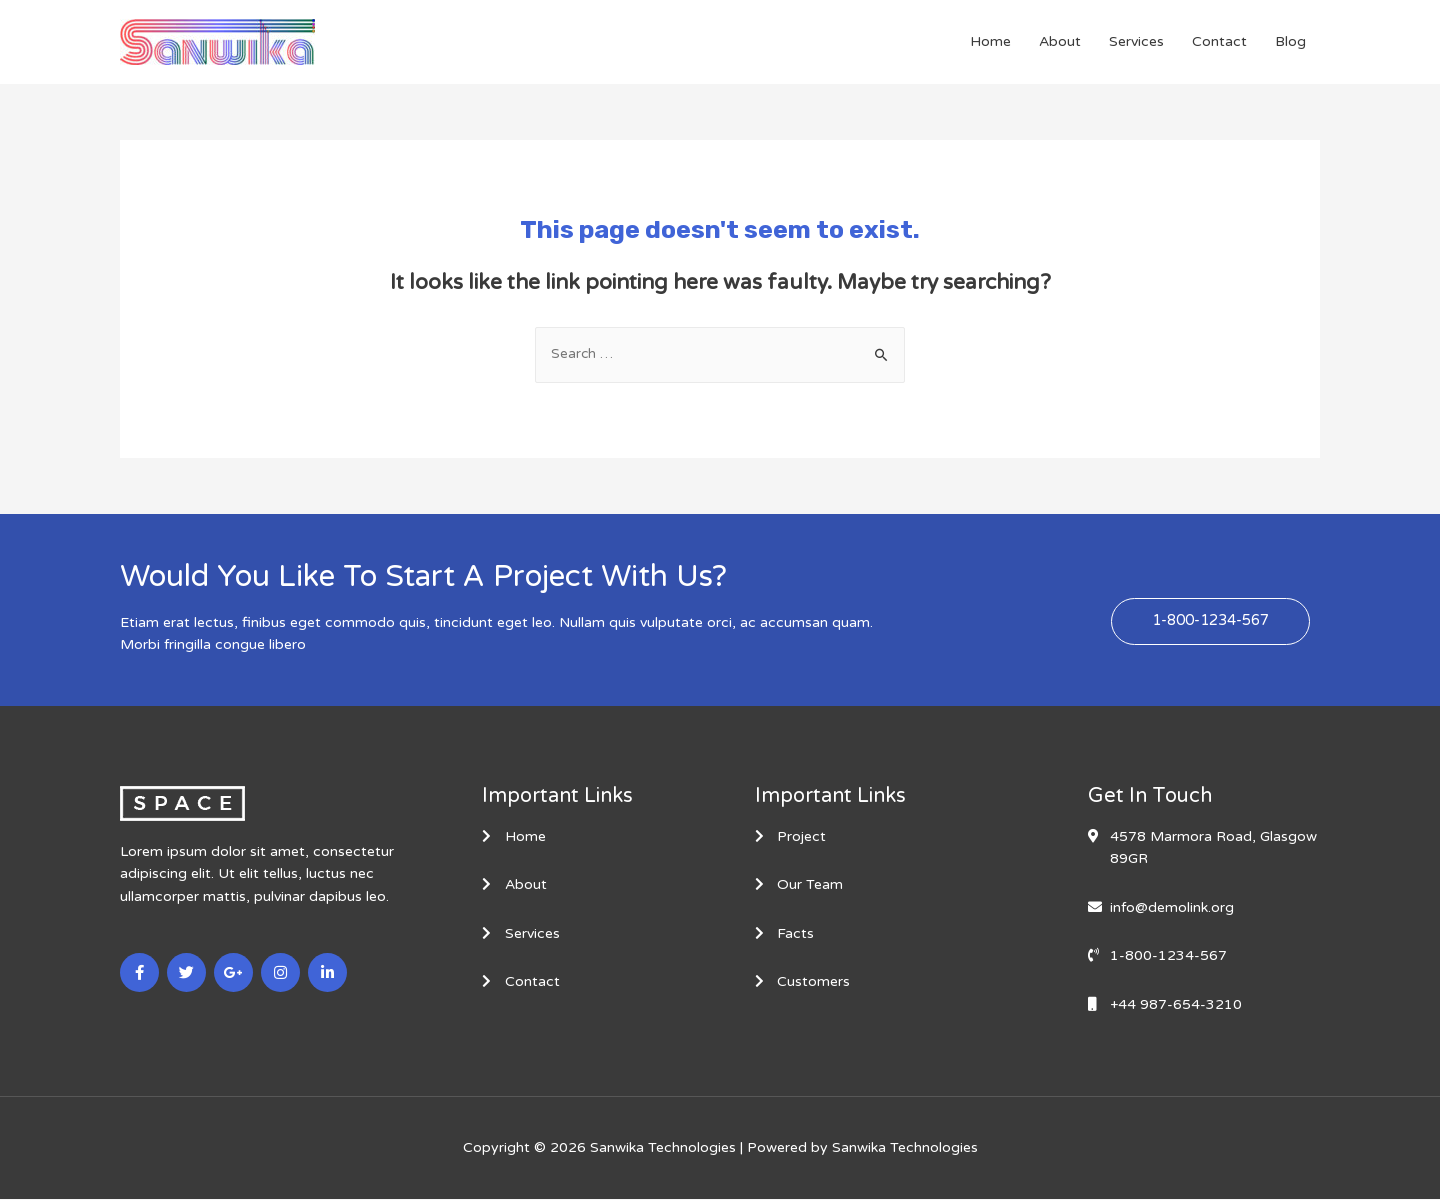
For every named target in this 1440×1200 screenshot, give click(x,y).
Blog (1290, 41)
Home (990, 41)
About (1060, 41)
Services (1136, 41)
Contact (1219, 41)
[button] (1210, 622)
